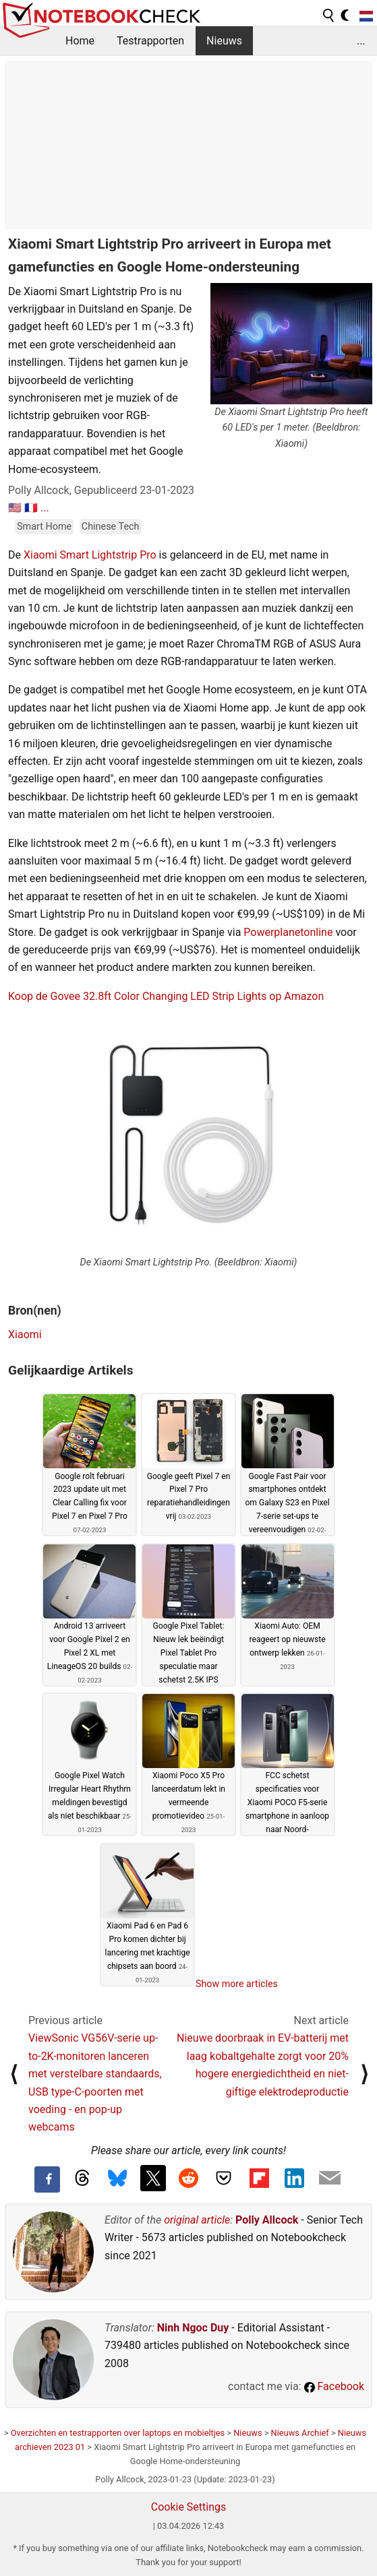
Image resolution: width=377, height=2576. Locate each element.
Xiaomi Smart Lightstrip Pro (90, 554)
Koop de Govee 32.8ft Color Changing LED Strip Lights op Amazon (166, 996)
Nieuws (224, 40)
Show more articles (237, 1983)
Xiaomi (25, 1334)
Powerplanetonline (287, 932)
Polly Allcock (266, 2219)
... (361, 40)
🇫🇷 (31, 507)
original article (197, 2219)
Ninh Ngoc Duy (193, 2327)
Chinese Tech (111, 526)
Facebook (334, 2386)
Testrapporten (150, 40)
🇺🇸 (15, 507)
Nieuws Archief (300, 2433)
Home (79, 40)
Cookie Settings (189, 2507)
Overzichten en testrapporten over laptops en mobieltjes (118, 2433)
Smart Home (44, 526)
